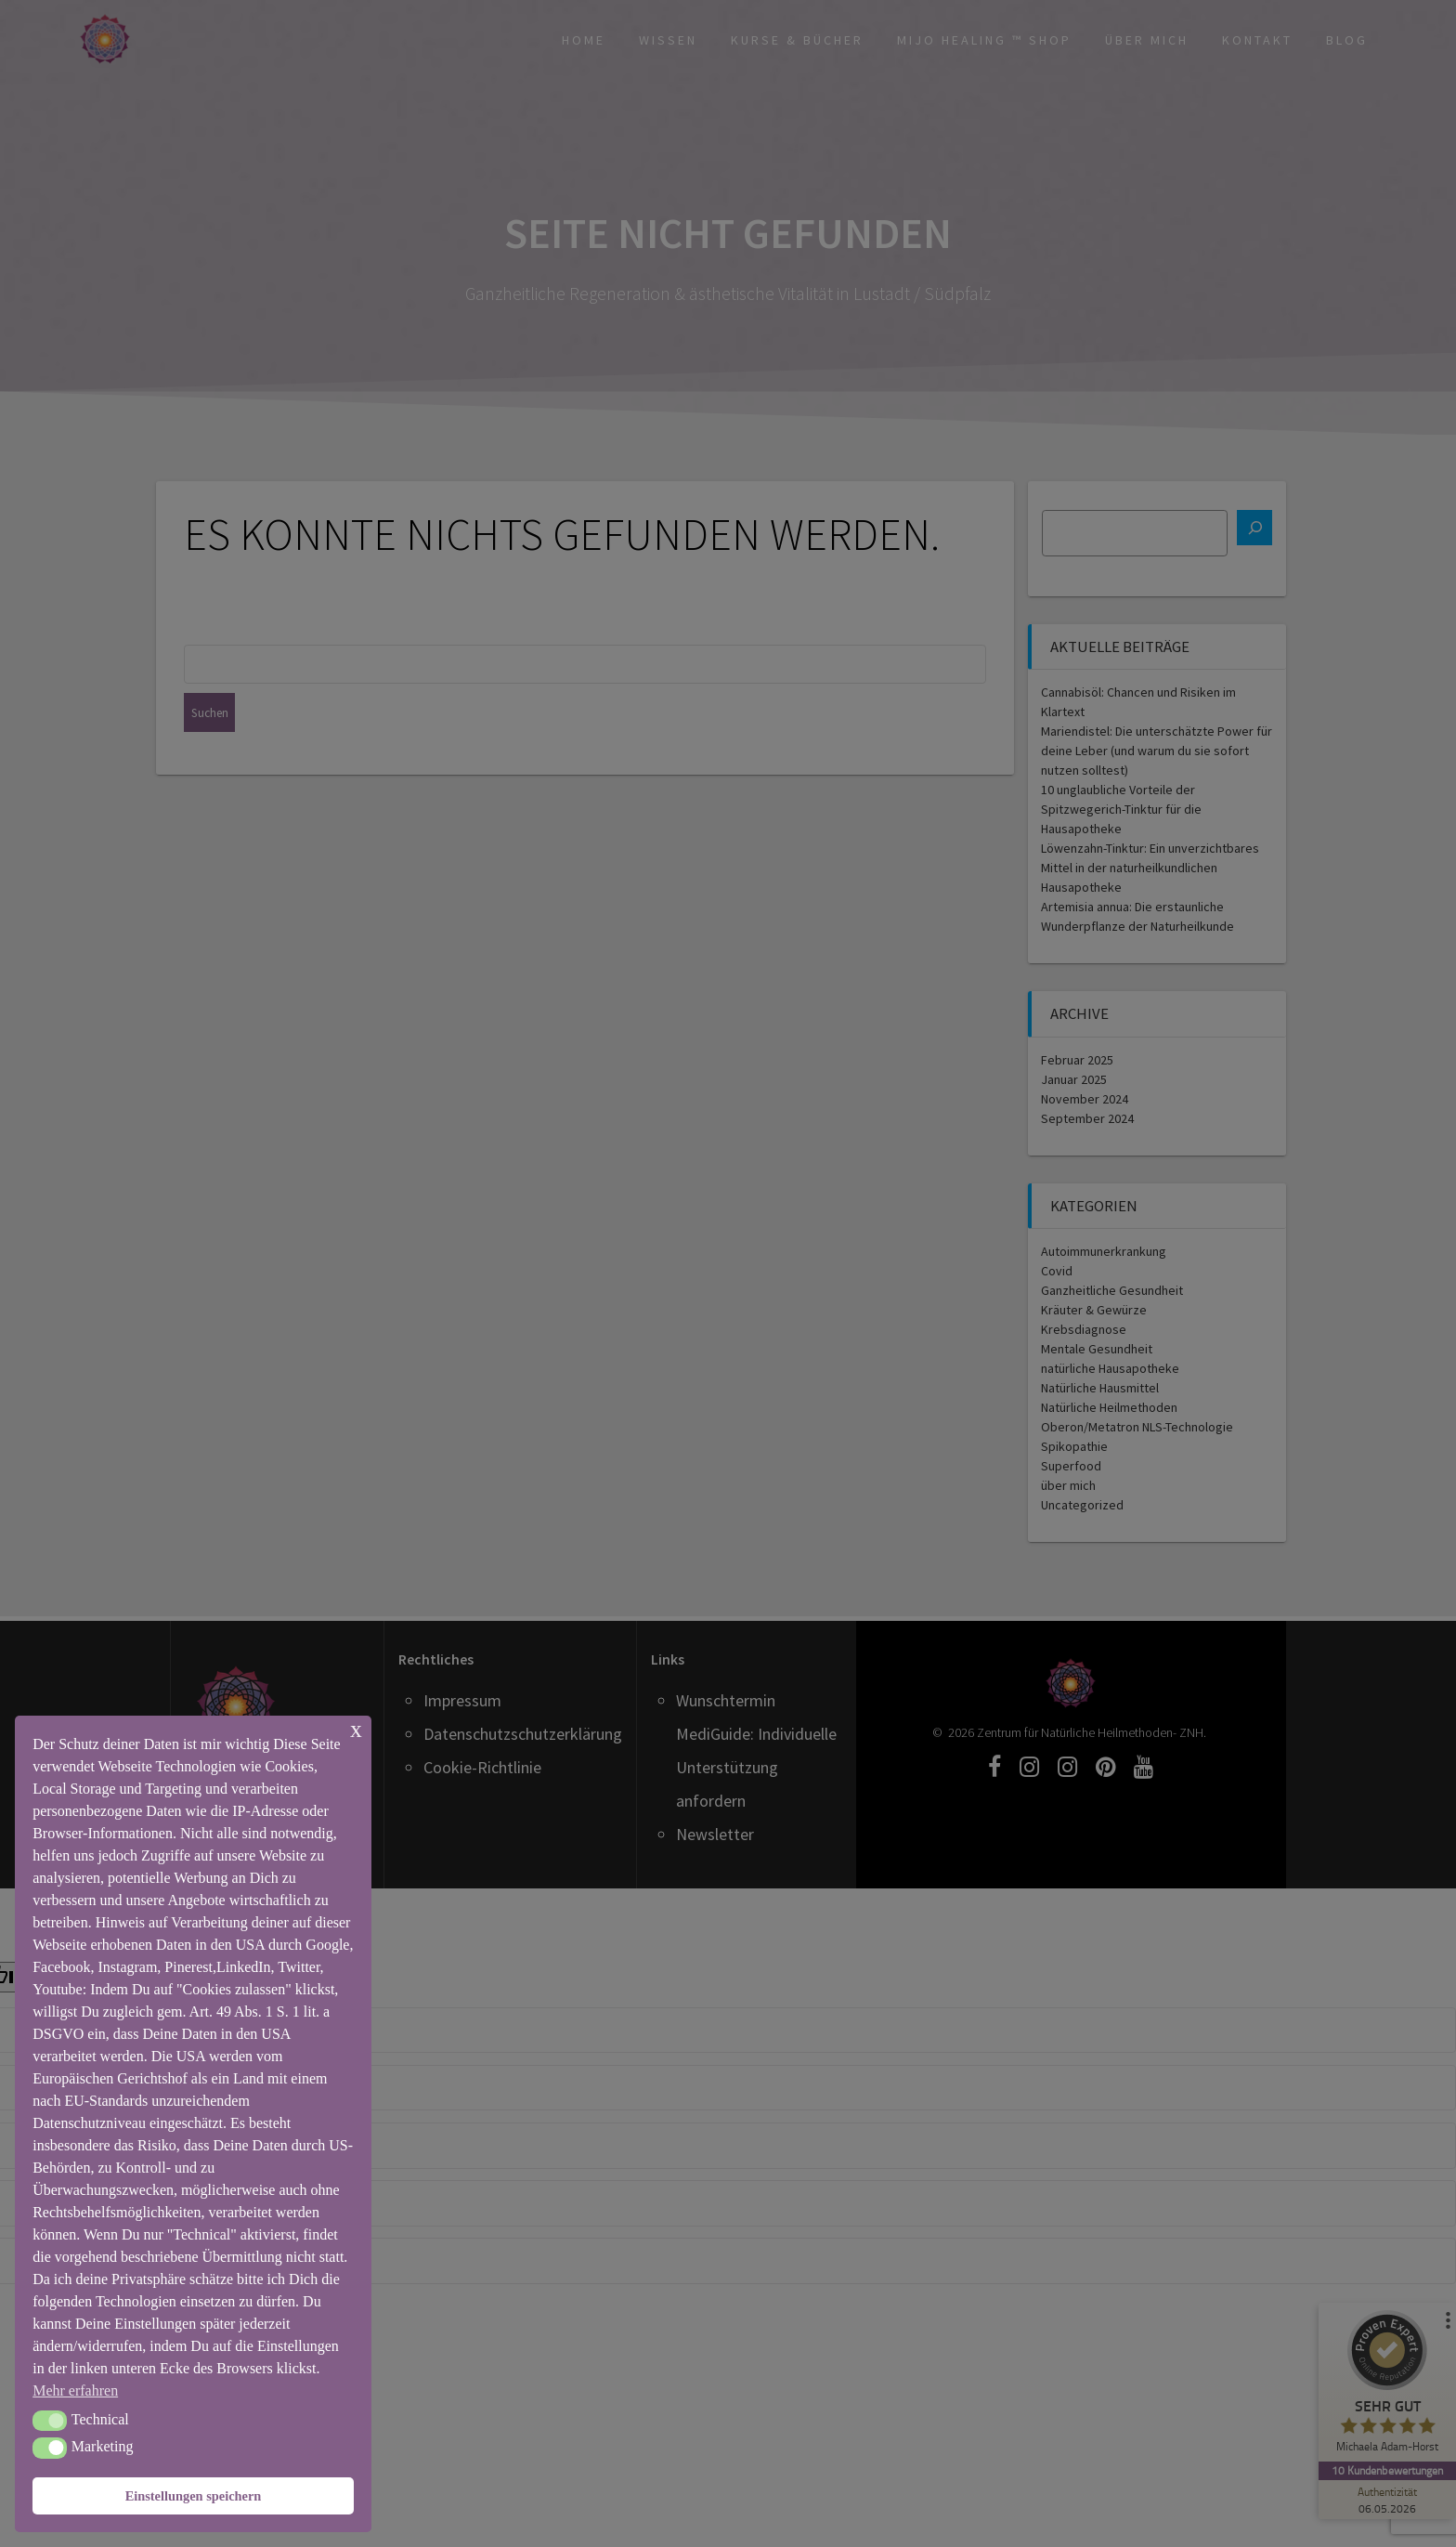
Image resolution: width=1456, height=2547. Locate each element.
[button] (49, 2420)
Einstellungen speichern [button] (193, 2495)
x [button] (356, 1729)
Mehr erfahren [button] (75, 2390)
